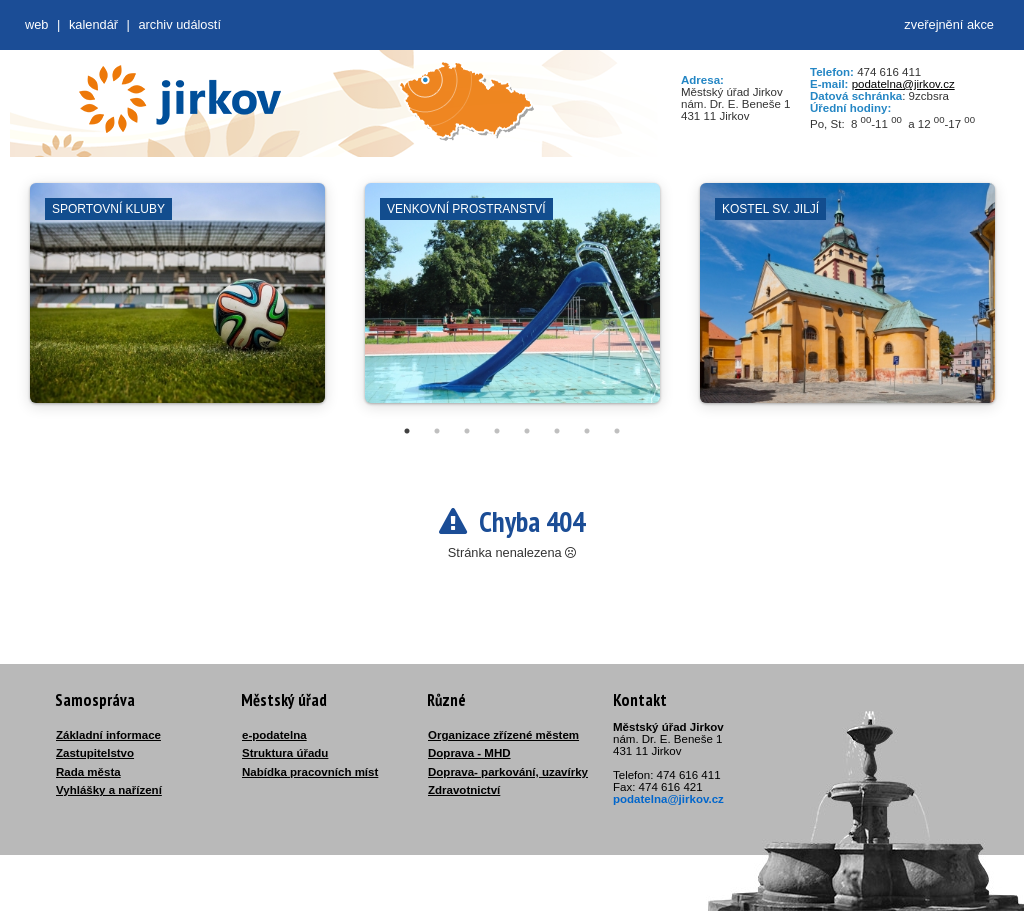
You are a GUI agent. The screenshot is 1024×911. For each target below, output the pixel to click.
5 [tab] (527, 431)
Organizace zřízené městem (503, 735)
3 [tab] (467, 431)
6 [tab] (557, 431)
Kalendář (93, 24)
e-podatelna (274, 735)
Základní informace (108, 735)
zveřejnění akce (949, 24)
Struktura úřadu (285, 753)
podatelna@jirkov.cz (903, 84)
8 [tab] (617, 431)
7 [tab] (587, 431)
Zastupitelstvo (95, 753)
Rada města (88, 772)
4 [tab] (497, 431)
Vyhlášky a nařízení (109, 790)
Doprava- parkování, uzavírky (508, 772)
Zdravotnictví (464, 790)
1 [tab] (407, 431)
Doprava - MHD (469, 753)
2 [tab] (437, 431)
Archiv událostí (179, 24)
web (36, 24)
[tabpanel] (177, 303)
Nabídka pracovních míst (310, 772)
